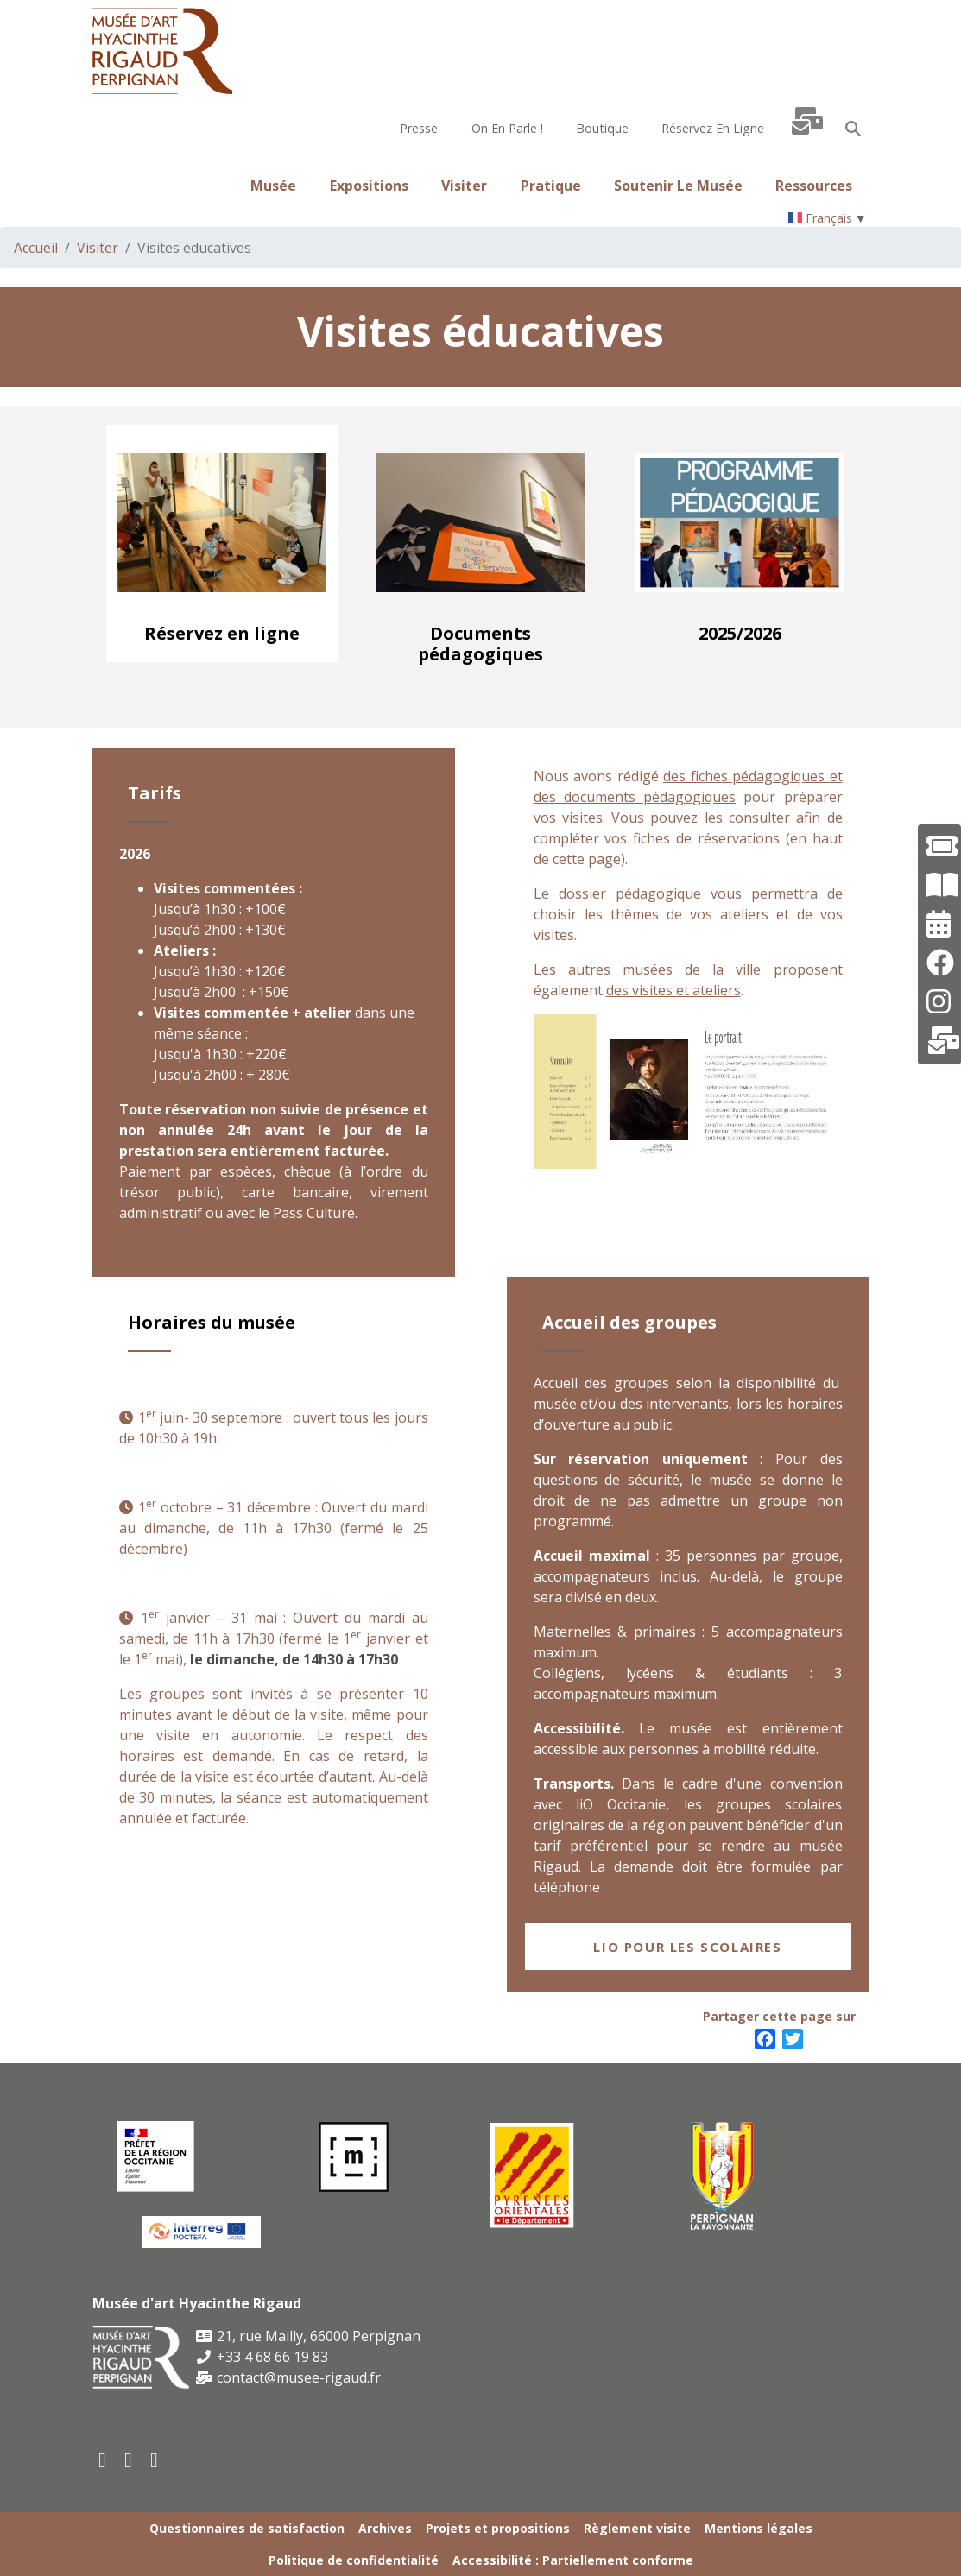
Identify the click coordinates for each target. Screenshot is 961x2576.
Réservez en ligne (712, 128)
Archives (385, 2528)
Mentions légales (758, 2528)
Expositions (369, 185)
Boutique (602, 128)
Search (853, 128)
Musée (273, 185)
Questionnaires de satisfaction (247, 2528)
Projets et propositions (498, 2528)
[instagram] (155, 2459)
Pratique (551, 185)
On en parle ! (507, 128)
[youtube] (129, 2459)
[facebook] (103, 2459)
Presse (419, 128)
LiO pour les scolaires (687, 1946)
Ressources (813, 185)
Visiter (464, 185)
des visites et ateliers (673, 990)
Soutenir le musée (678, 185)
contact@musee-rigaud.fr (288, 2377)
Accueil (36, 247)
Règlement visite (637, 2528)
